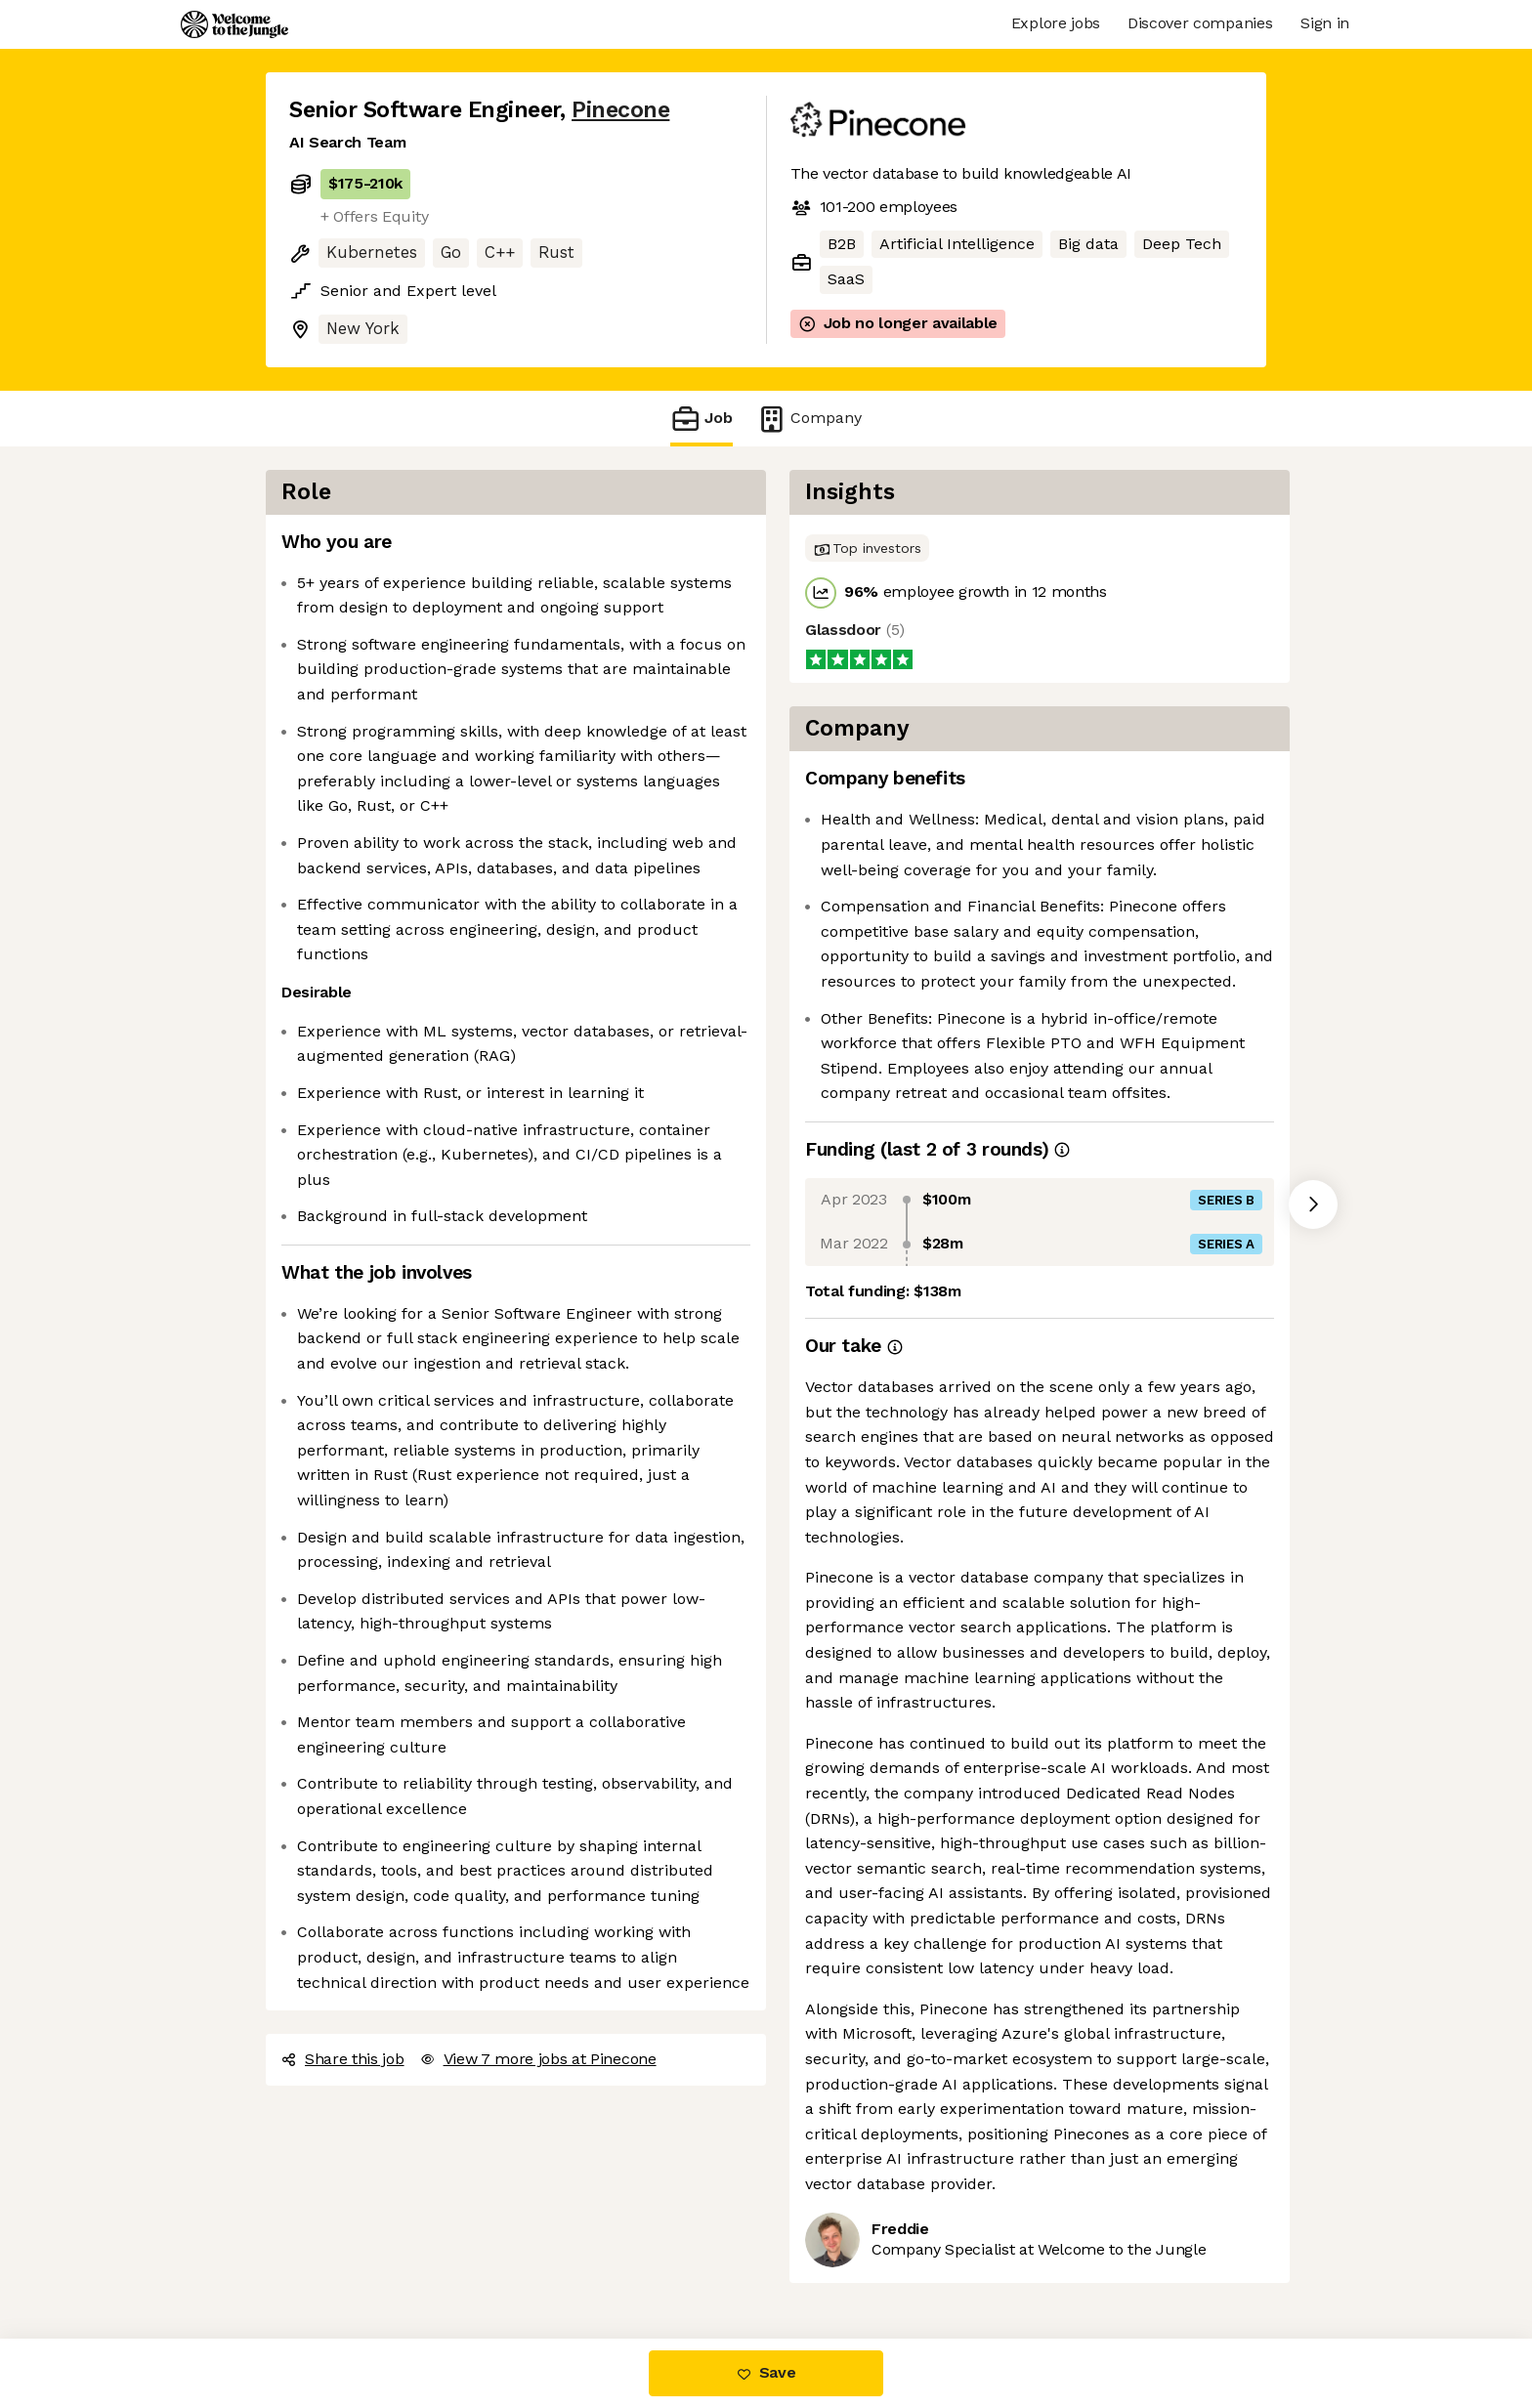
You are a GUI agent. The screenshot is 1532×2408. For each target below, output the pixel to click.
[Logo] (234, 24)
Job (701, 418)
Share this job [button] (342, 2058)
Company (809, 418)
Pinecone (620, 110)
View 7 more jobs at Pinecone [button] (538, 2058)
